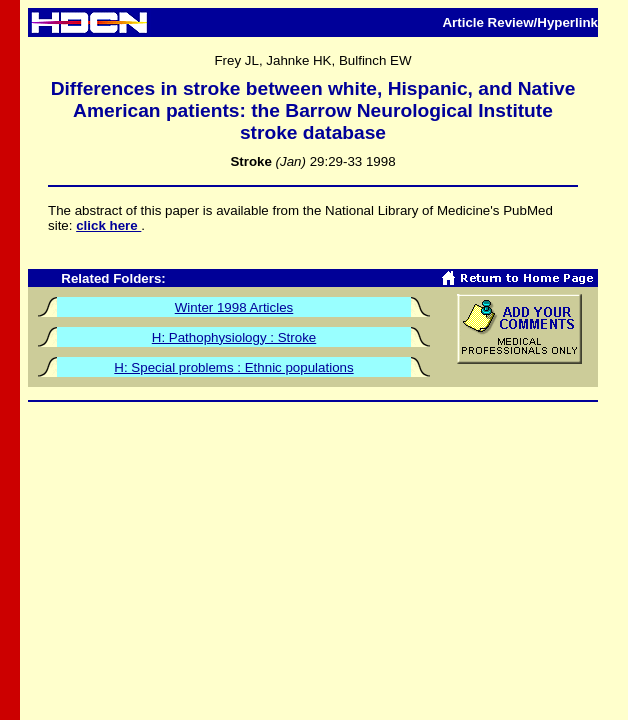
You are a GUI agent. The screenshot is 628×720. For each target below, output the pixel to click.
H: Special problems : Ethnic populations (233, 367)
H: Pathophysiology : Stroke (234, 337)
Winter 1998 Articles (234, 307)
